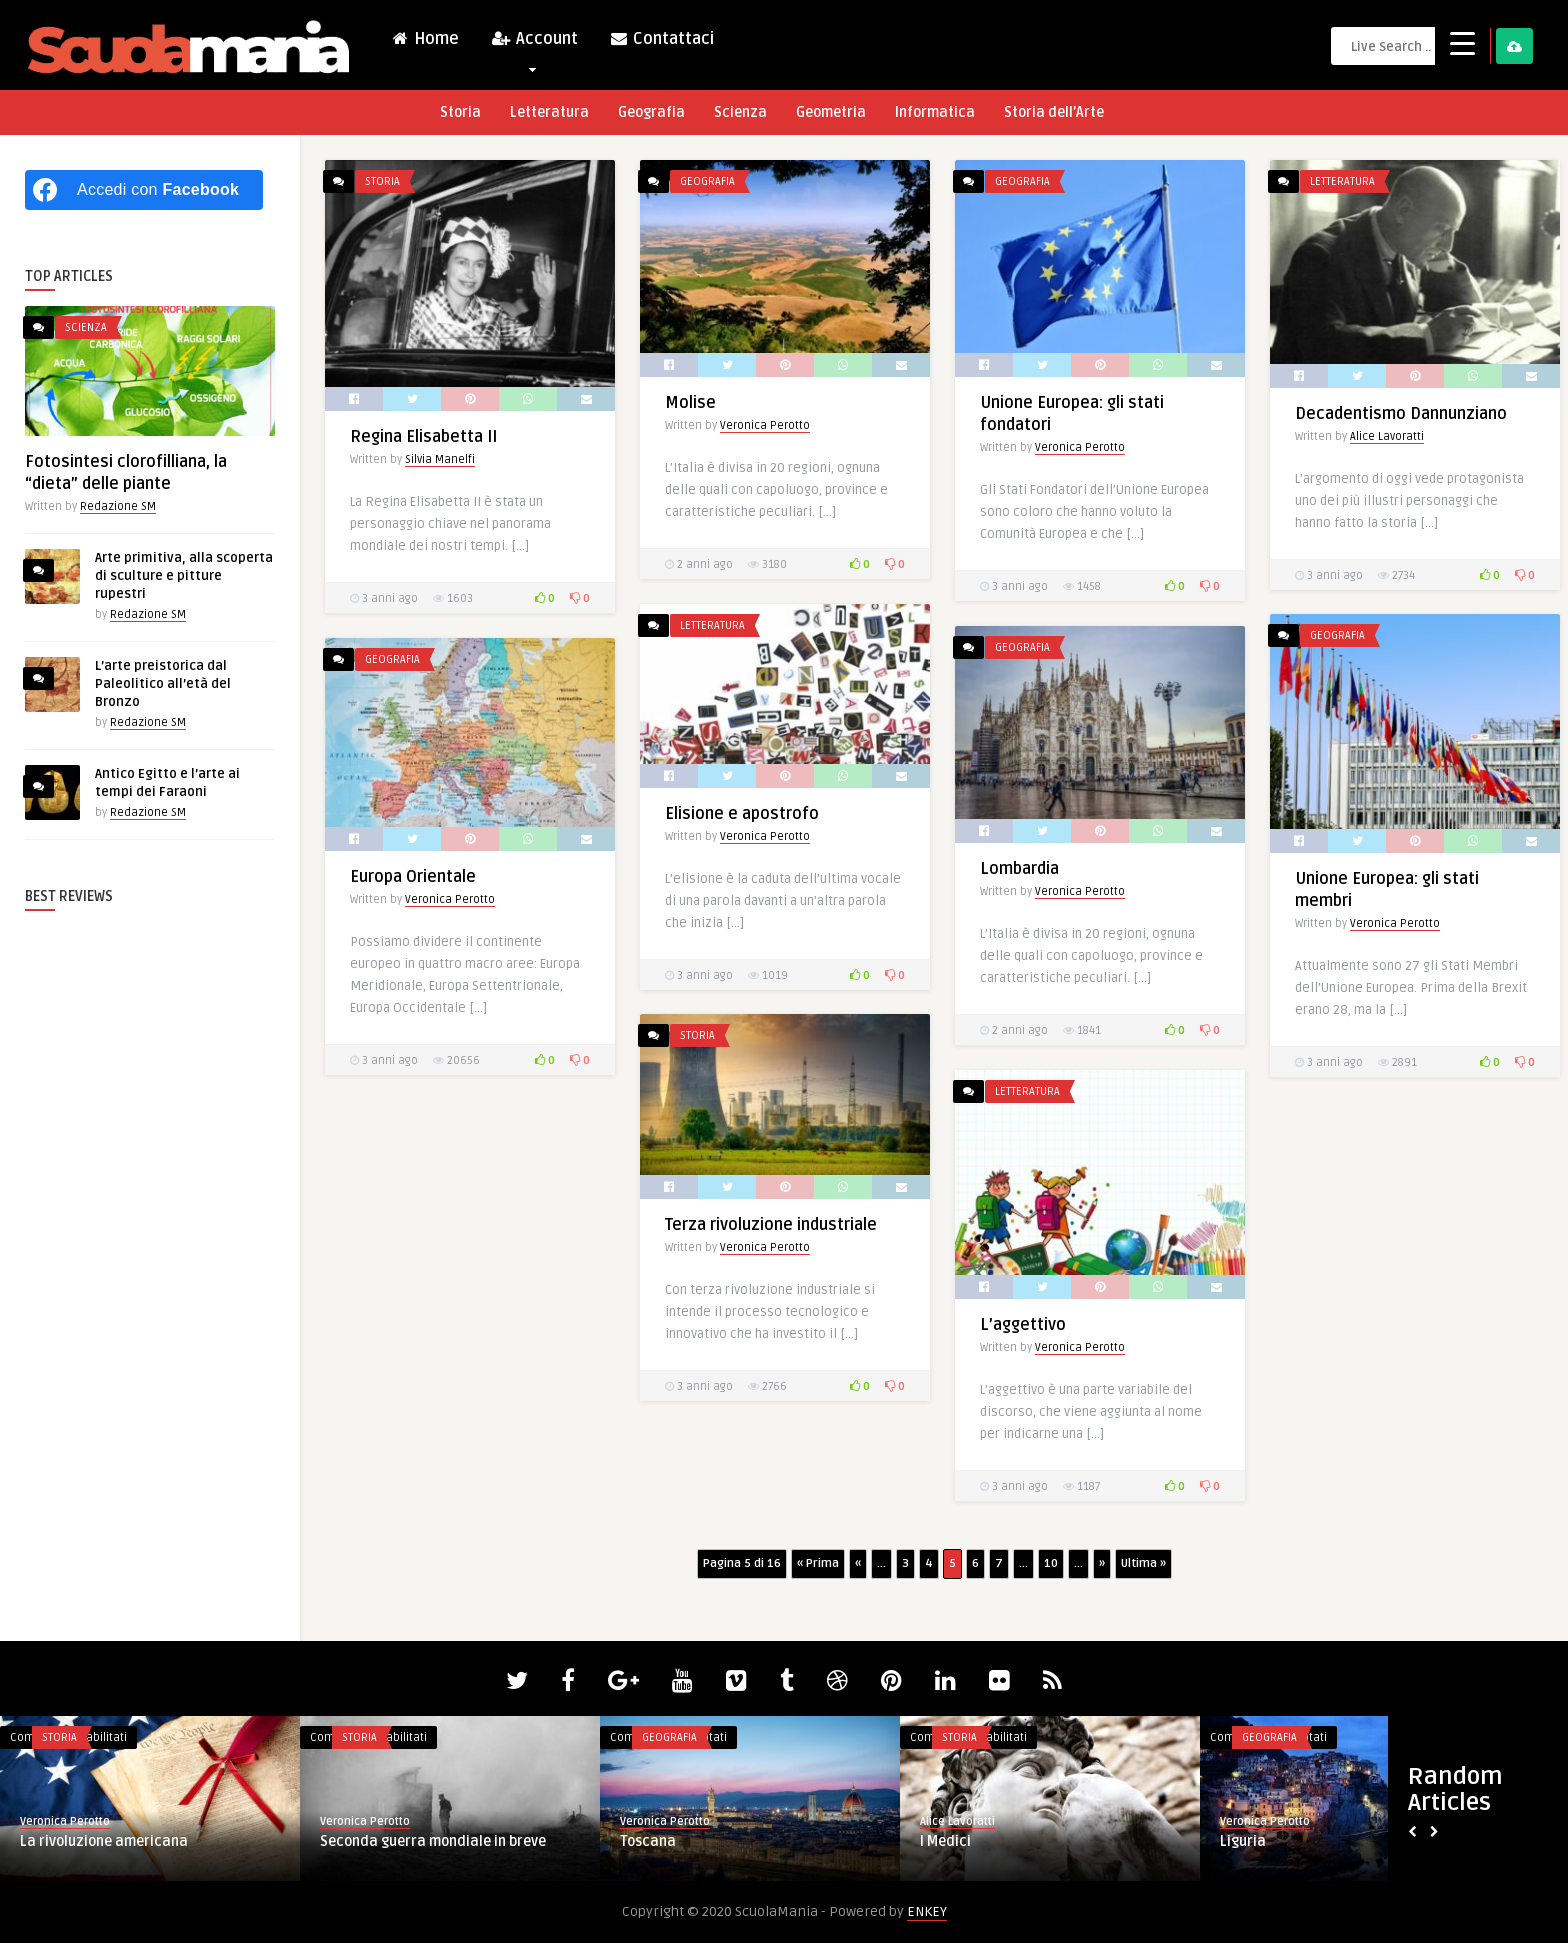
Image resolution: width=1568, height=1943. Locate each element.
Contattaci (661, 39)
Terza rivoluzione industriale (771, 1225)
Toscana (648, 1841)
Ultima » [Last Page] (1143, 1563)
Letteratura (549, 112)
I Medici (945, 1841)
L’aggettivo (1023, 1325)
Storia (460, 112)
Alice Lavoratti (1387, 436)
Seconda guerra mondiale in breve (433, 1841)
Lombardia (1019, 869)
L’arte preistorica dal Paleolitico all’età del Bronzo (163, 684)
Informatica (935, 112)
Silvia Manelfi (440, 459)
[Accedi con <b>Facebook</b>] (144, 190)
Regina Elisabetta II (423, 437)
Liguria (1243, 1841)
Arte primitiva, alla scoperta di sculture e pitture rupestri (184, 576)
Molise (690, 403)
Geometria (831, 112)
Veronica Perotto (765, 425)
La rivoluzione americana (104, 1841)
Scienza (740, 112)
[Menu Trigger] (1462, 42)
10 (1051, 1563)
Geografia (651, 112)
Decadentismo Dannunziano (1401, 414)
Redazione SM (118, 506)
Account (534, 43)
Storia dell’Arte (1054, 112)
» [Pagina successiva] (1102, 1563)
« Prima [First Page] (818, 1563)
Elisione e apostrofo (742, 814)
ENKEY (927, 1911)
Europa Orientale (413, 877)
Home (425, 39)
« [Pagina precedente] (858, 1563)
